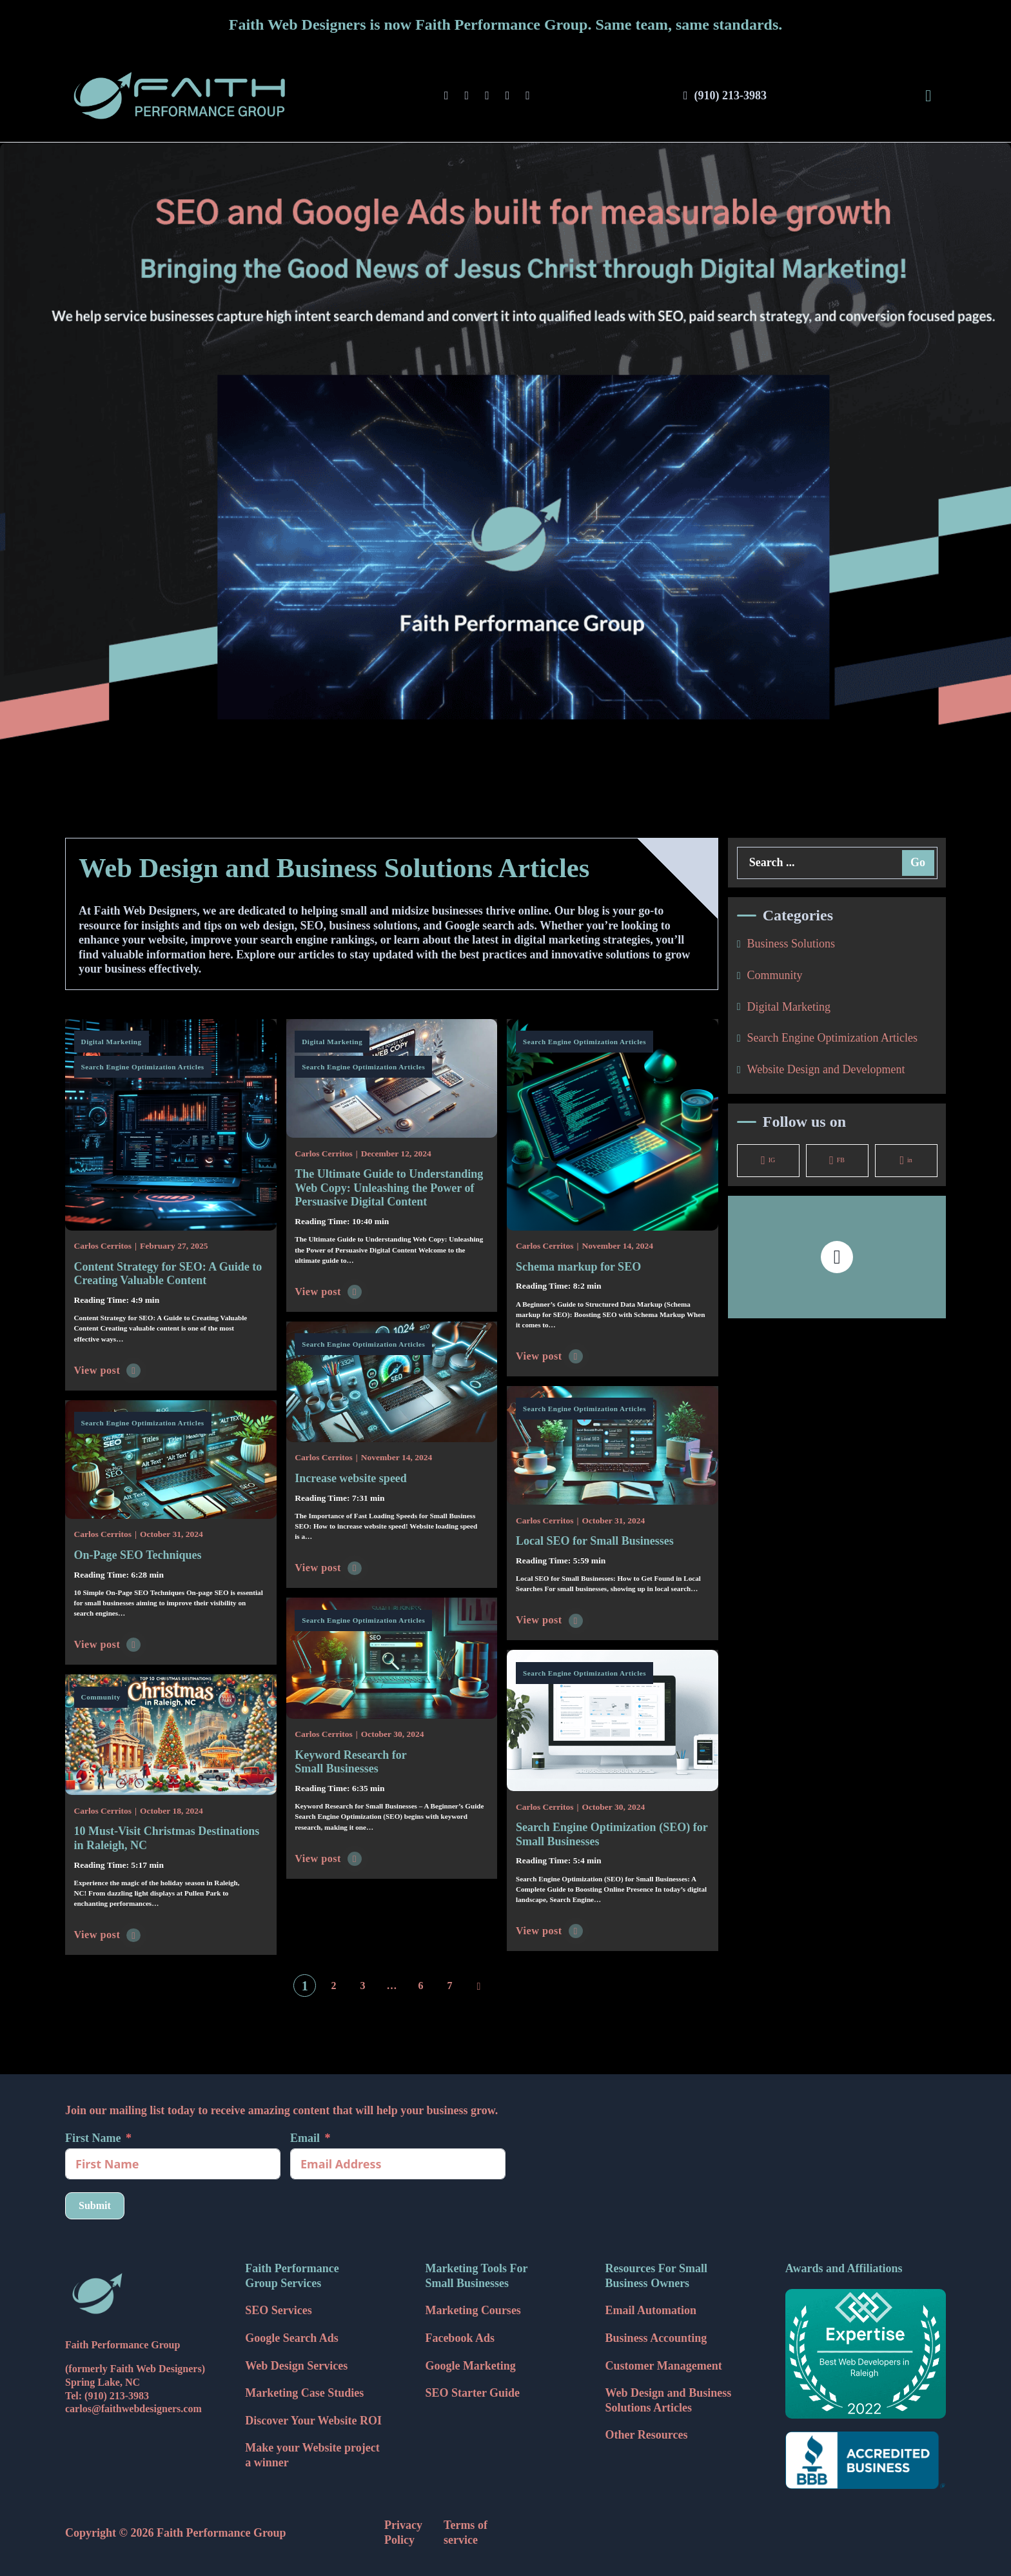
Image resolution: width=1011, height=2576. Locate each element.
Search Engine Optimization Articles (142, 1067)
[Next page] (479, 1986)
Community (101, 1697)
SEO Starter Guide (472, 2392)
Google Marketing (470, 2365)
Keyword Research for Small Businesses (351, 1762)
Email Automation (651, 2310)
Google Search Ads (292, 2338)
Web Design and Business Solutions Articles (668, 2400)
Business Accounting (656, 2338)
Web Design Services (296, 2365)
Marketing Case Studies (304, 2392)
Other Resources (646, 2434)
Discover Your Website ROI (313, 2420)
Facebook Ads (460, 2338)
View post (107, 1370)
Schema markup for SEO (578, 1266)
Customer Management (663, 2365)
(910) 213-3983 (116, 2395)
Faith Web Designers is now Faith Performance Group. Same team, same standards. (506, 24)
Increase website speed (351, 1478)
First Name (93, 2138)
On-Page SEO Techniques (138, 1555)
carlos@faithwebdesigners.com (133, 2408)
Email (305, 2138)
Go (917, 862)
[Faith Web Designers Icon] (145, 2293)
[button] (837, 1257)
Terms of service (465, 2532)
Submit (95, 2205)
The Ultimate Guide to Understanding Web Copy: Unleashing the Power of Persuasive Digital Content (389, 1187)
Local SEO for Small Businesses (595, 1540)
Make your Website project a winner (312, 2455)
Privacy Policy (403, 2532)
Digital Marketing (111, 1041)
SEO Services (278, 2310)
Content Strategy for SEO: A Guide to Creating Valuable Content (168, 1273)
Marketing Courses (472, 2310)
